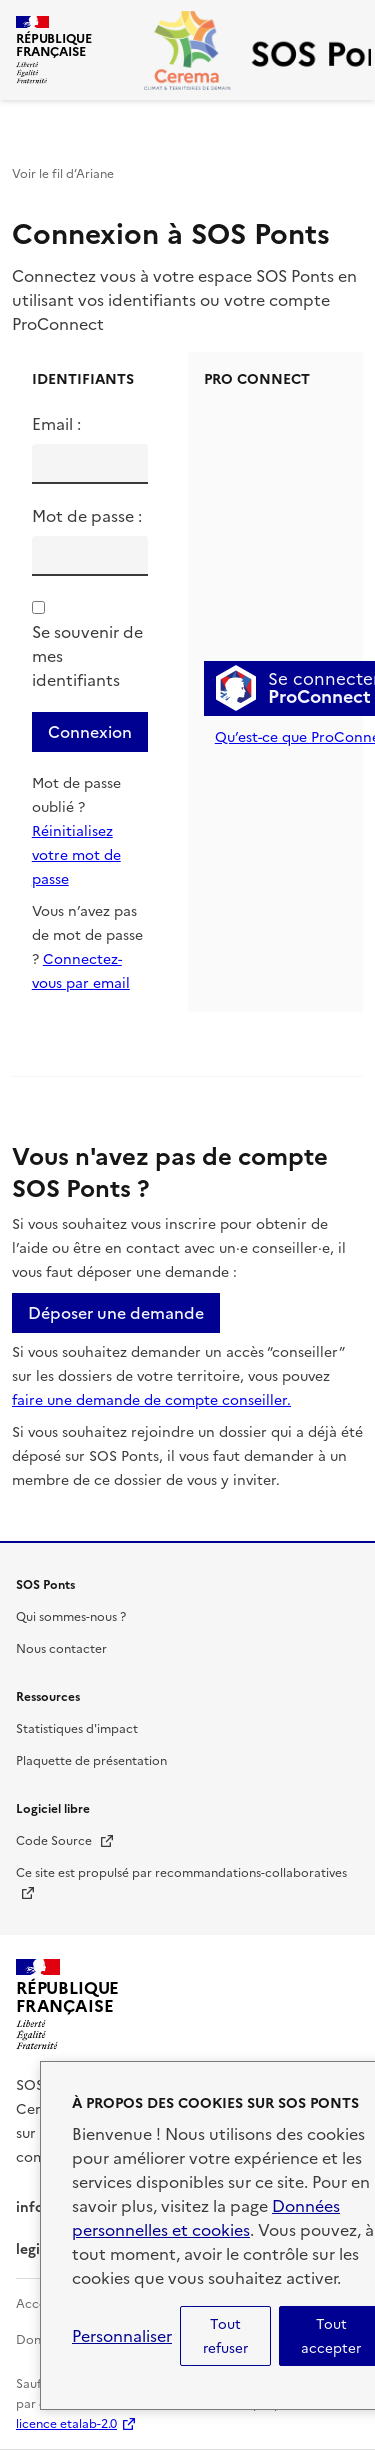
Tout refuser (225, 2336)
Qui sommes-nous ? (71, 1617)
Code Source (65, 1841)
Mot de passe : (87, 516)
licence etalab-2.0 (66, 2424)
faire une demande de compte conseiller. (151, 1400)
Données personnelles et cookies (206, 2218)
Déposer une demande (116, 1313)
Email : (56, 424)
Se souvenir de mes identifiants (87, 656)
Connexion (90, 732)
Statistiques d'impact (77, 1729)
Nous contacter (61, 1649)
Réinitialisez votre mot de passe (76, 855)
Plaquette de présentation (91, 1761)
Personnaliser (122, 2336)
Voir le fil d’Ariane (63, 174)
